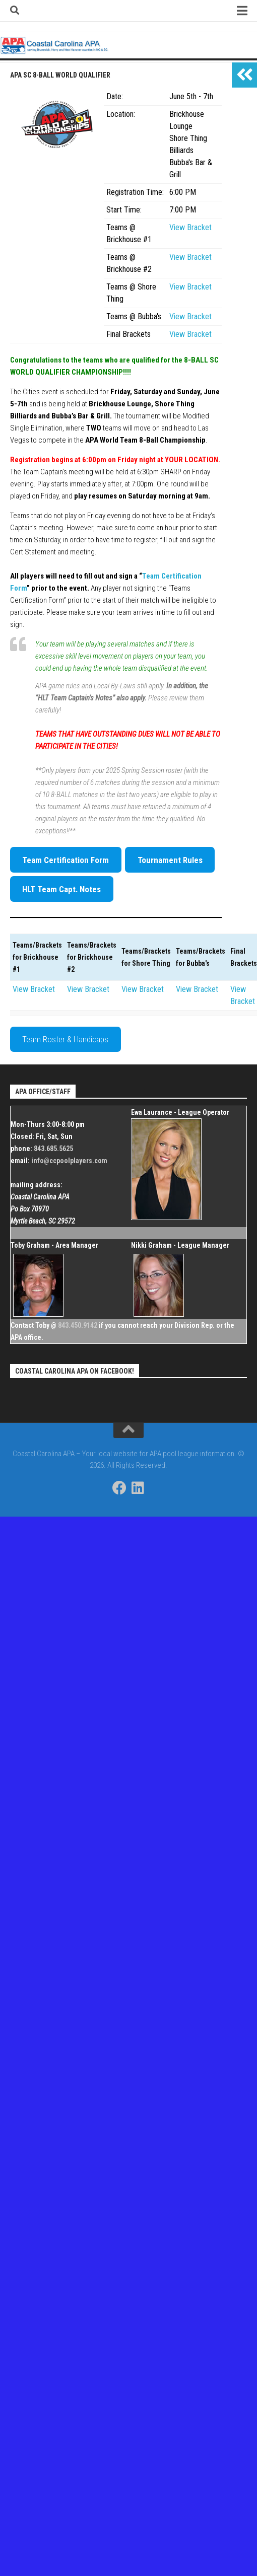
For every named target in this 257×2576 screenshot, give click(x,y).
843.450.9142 (77, 1325)
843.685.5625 (53, 1148)
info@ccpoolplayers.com (69, 1161)
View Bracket (190, 227)
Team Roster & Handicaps (65, 1039)
